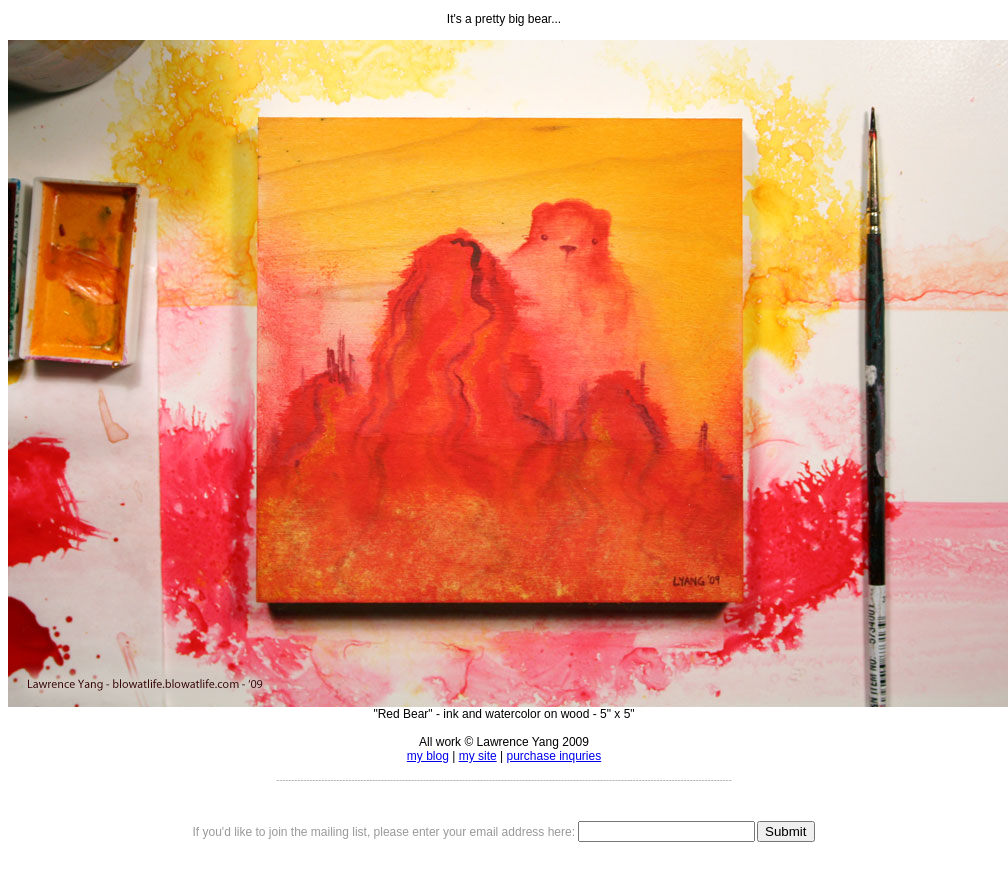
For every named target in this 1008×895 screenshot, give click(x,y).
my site (478, 756)
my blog (428, 756)
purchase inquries (553, 756)
